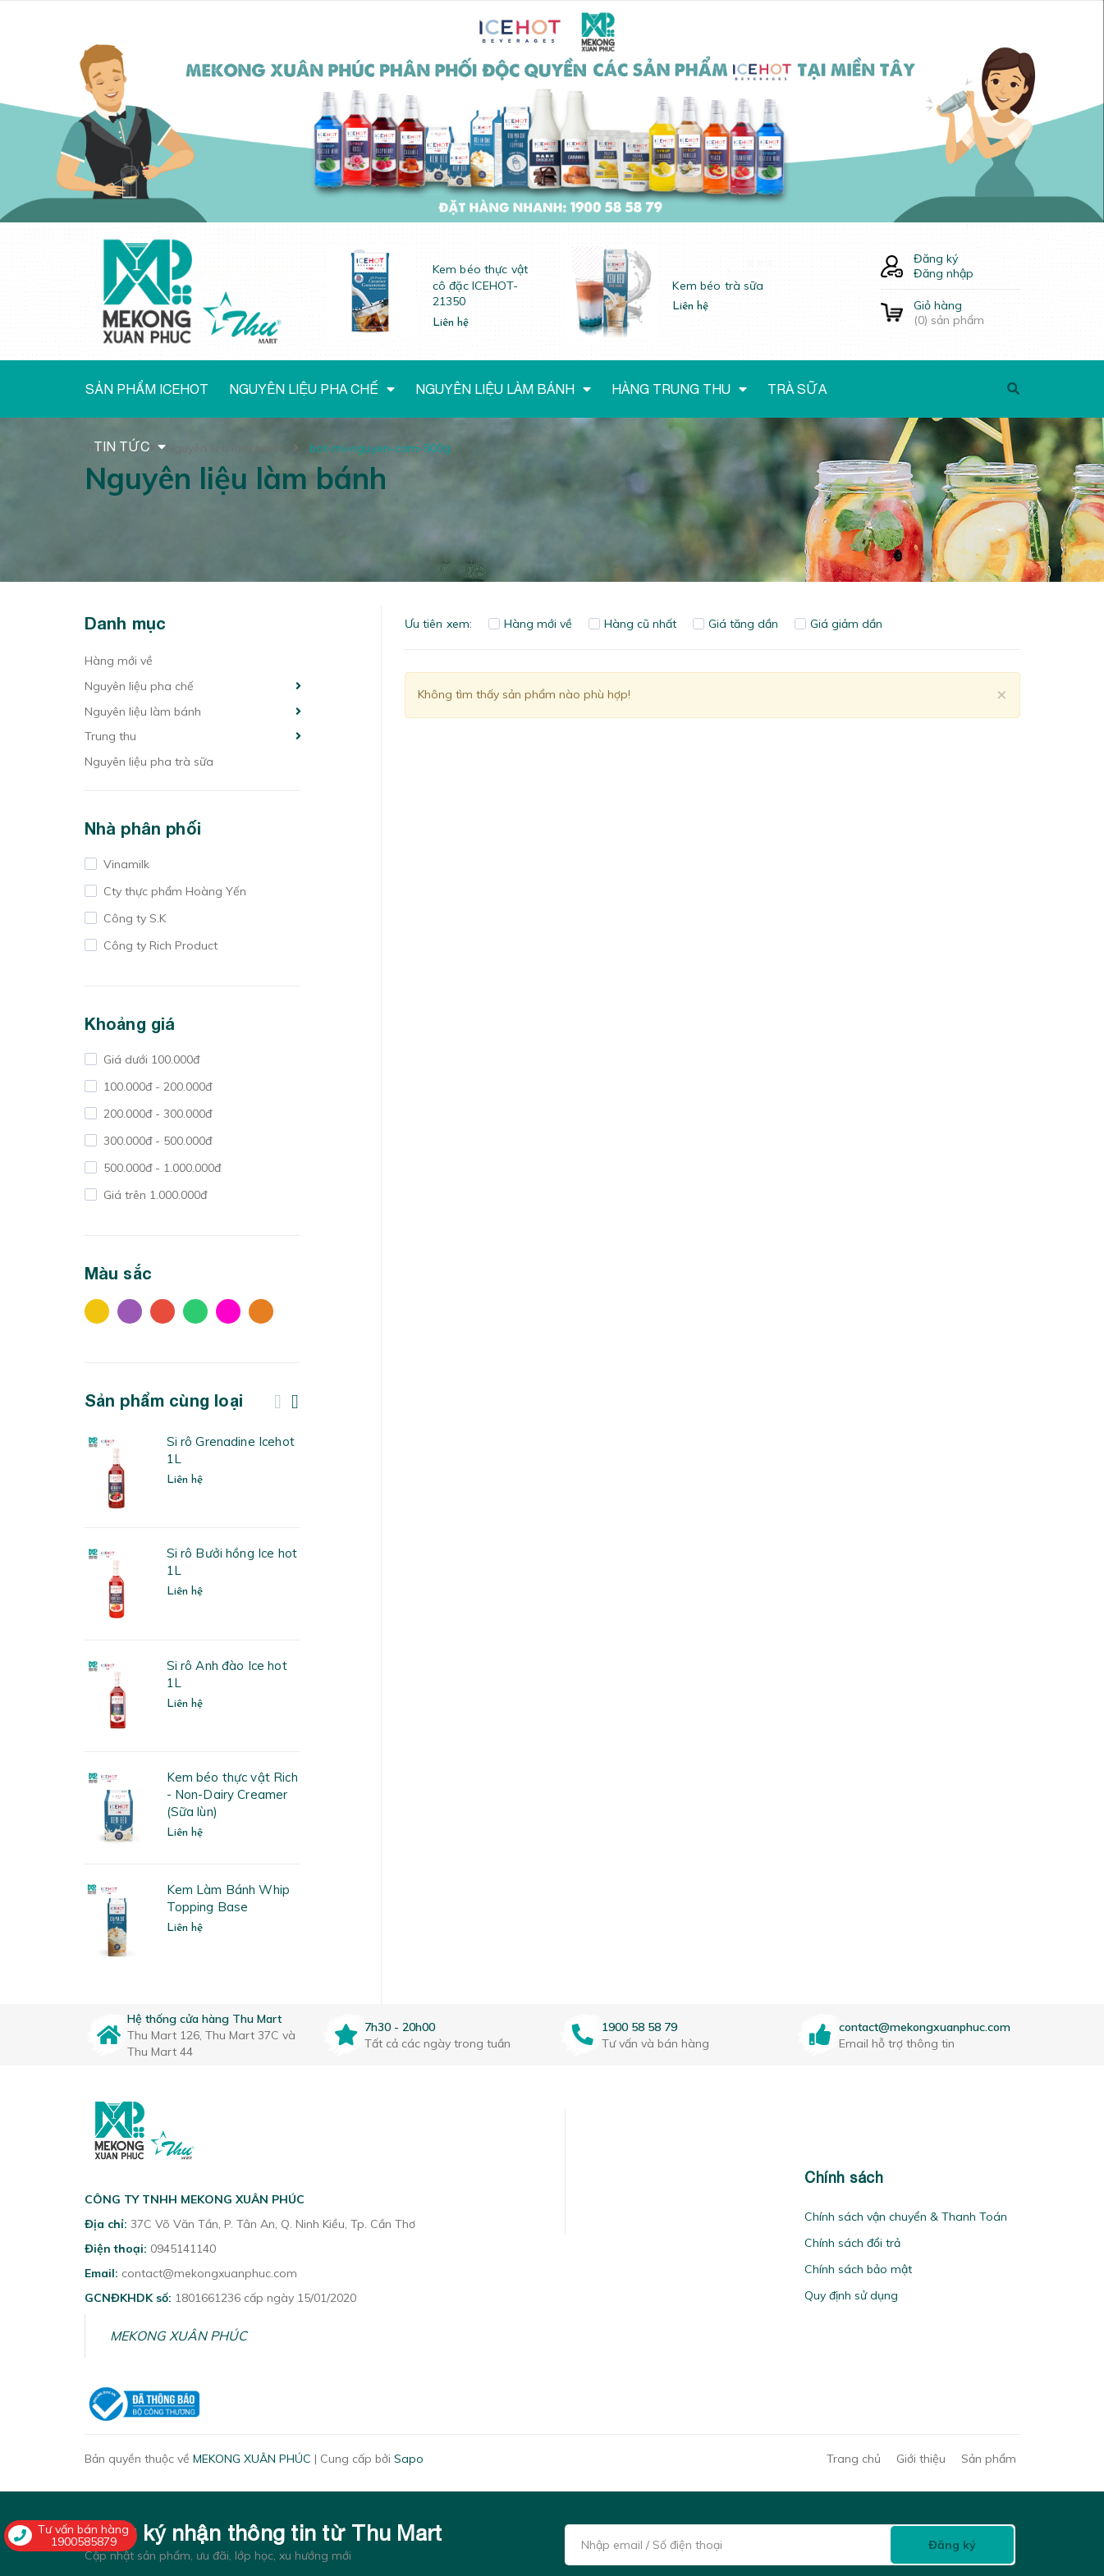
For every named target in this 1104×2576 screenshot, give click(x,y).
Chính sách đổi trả (852, 2242)
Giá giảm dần (838, 623)
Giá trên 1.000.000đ (153, 1194)
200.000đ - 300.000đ (156, 1113)
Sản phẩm (988, 2458)
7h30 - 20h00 (399, 2027)
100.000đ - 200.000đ (156, 1086)
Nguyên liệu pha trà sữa (149, 761)
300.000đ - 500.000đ (156, 1140)
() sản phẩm (967, 312)
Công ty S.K (133, 918)
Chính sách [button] (843, 2177)
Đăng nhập (943, 273)
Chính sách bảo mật (858, 2269)
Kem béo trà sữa (717, 285)
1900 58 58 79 (639, 2027)
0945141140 (183, 2248)
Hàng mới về (119, 660)
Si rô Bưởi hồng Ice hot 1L (232, 1561)
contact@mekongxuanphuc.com (924, 2027)
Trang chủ (854, 2458)
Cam (261, 1311)
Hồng (228, 1311)
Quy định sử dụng (851, 2295)
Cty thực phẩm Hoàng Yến (173, 891)
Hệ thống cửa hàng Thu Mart (204, 2018)
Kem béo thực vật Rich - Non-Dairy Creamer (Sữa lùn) (232, 1794)
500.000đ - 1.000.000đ (160, 1167)
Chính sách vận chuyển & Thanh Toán (905, 2216)
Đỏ (162, 1311)
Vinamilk (124, 864)
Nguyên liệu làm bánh (143, 711)
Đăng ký (936, 258)
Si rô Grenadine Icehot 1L (231, 1450)
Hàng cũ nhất (632, 623)
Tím (129, 1311)
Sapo (409, 2458)
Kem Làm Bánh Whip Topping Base (229, 1898)
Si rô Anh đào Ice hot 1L (227, 1674)
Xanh (195, 1311)
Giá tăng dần (735, 623)
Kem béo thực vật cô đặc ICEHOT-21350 (480, 285)
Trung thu (110, 736)
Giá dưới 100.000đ (149, 1059)
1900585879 (84, 2541)
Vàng (97, 1311)
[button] (586, 2177)
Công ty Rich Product (159, 945)
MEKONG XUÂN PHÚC (178, 2335)
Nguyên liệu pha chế (139, 686)
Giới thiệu (921, 2458)
